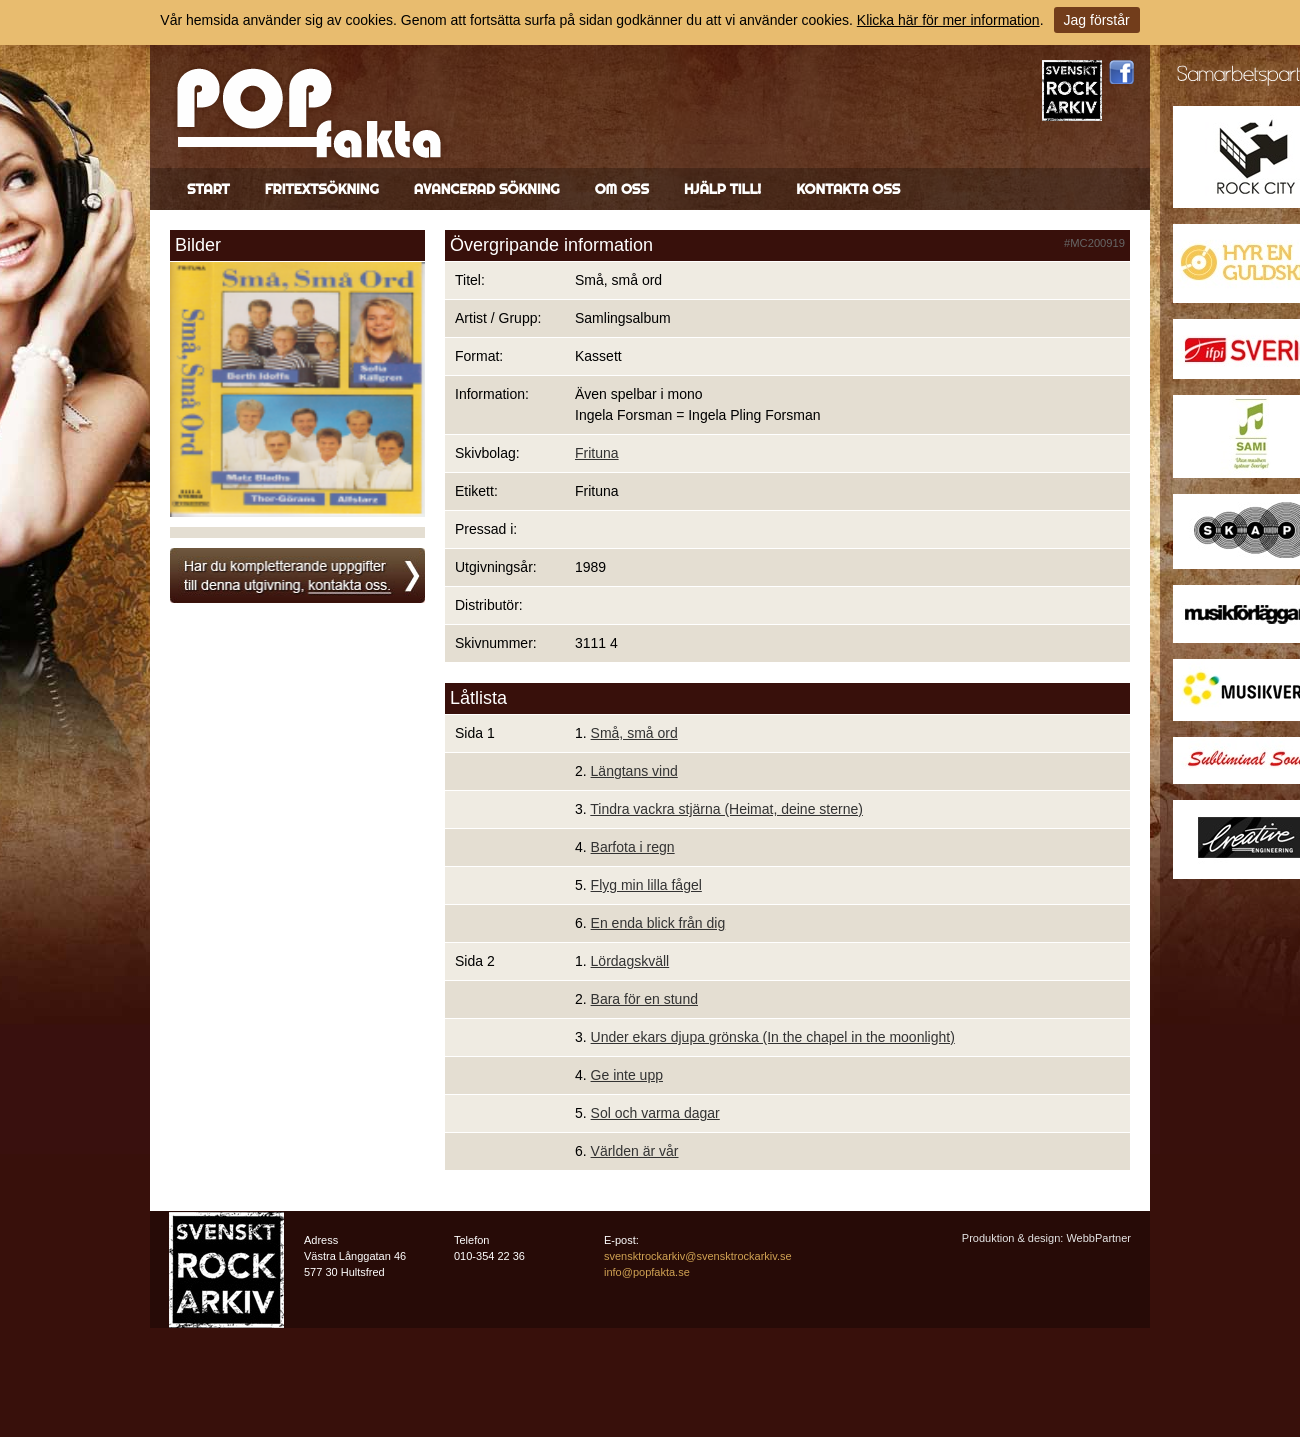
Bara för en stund (644, 999)
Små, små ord (634, 733)
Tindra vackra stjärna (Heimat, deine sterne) (726, 809)
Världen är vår (635, 1151)
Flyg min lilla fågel (646, 885)
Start (208, 189)
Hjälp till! (722, 189)
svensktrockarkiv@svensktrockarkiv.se (698, 1256)
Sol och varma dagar (655, 1113)
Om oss (622, 189)
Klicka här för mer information (948, 20)
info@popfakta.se (647, 1272)
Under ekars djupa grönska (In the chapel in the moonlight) (773, 1037)
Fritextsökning (322, 189)
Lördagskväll (630, 961)
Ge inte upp (627, 1075)
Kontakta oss (848, 189)
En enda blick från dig (658, 923)
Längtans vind (634, 771)
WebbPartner (1098, 1238)
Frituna (597, 453)
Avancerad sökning (487, 189)
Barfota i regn (633, 847)
